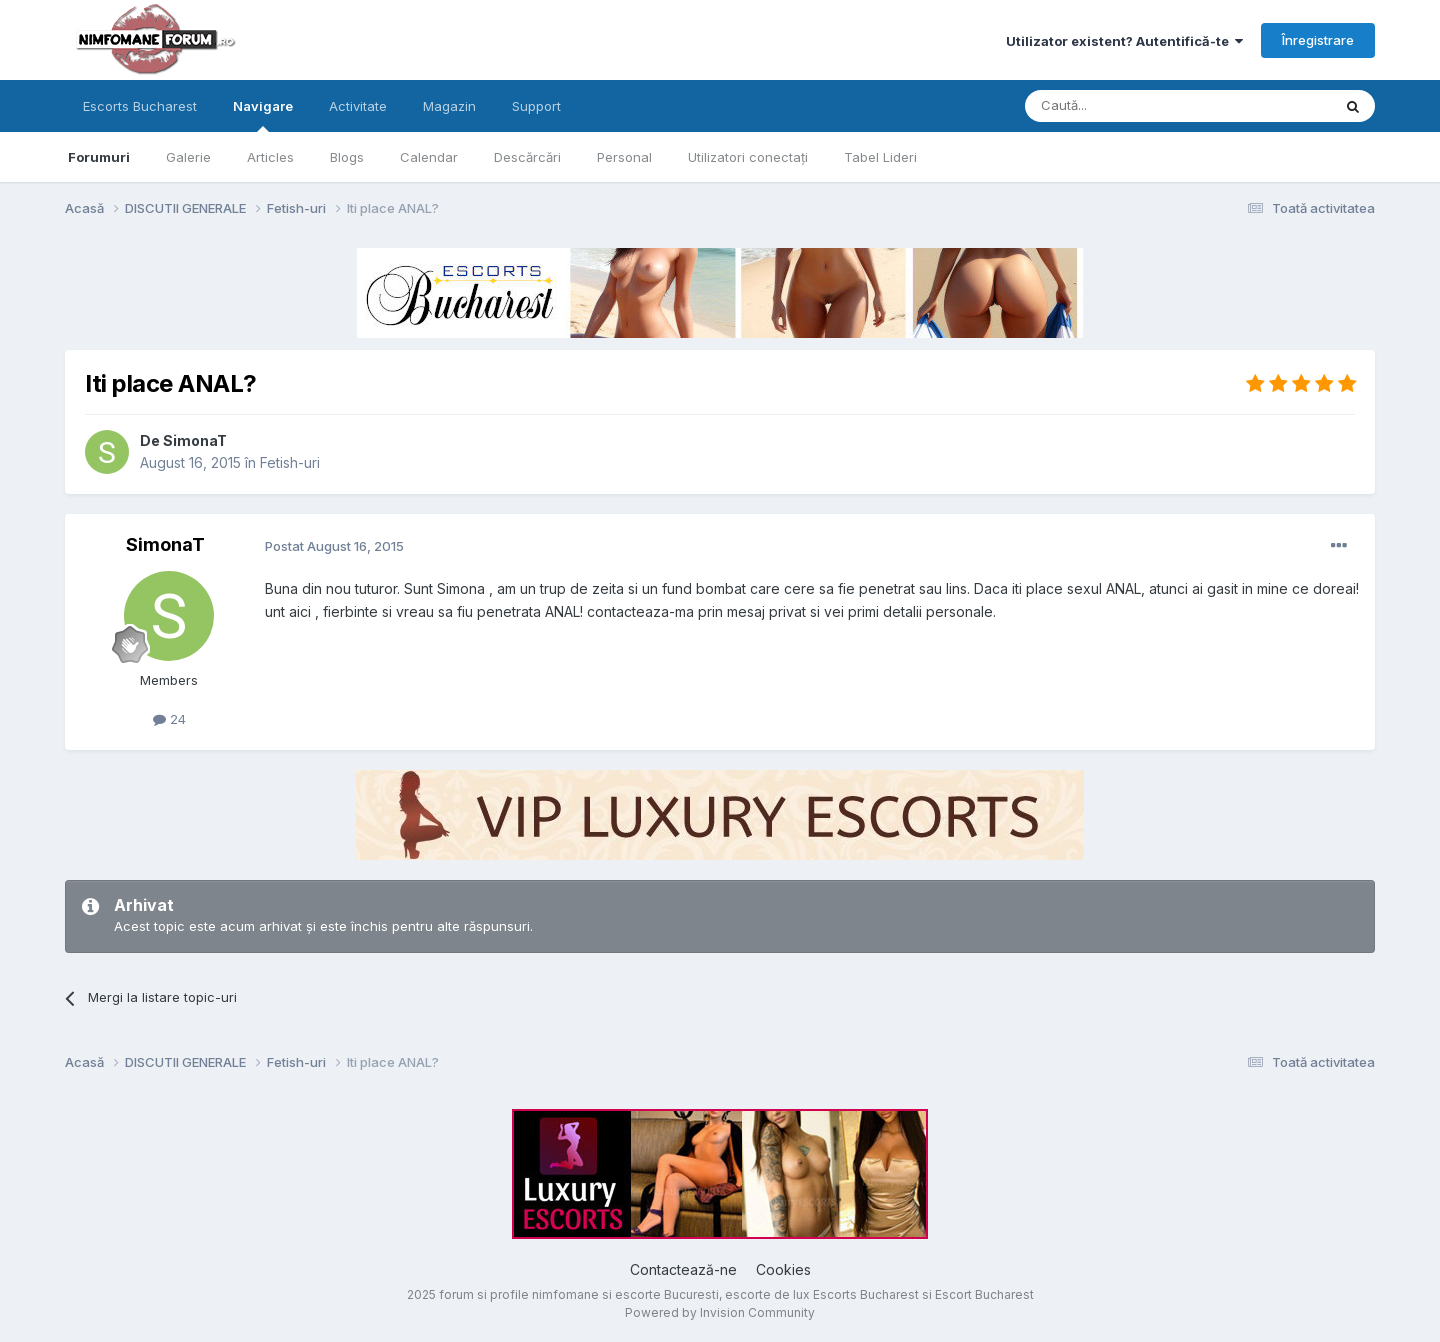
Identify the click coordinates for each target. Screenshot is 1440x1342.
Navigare (263, 115)
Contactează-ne (683, 1269)
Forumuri (99, 157)
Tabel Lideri (880, 157)
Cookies (783, 1269)
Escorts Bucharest (140, 106)
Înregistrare (1318, 40)
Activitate (358, 106)
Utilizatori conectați (748, 157)
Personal (624, 157)
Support (536, 106)
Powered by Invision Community (720, 1312)
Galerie (188, 157)
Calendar (429, 157)
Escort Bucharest (984, 1294)
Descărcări (527, 157)
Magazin (449, 106)
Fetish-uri (290, 462)
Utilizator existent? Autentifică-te (1124, 41)
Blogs (347, 157)
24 (169, 719)
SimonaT (195, 440)
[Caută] (1127, 106)
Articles (270, 157)
